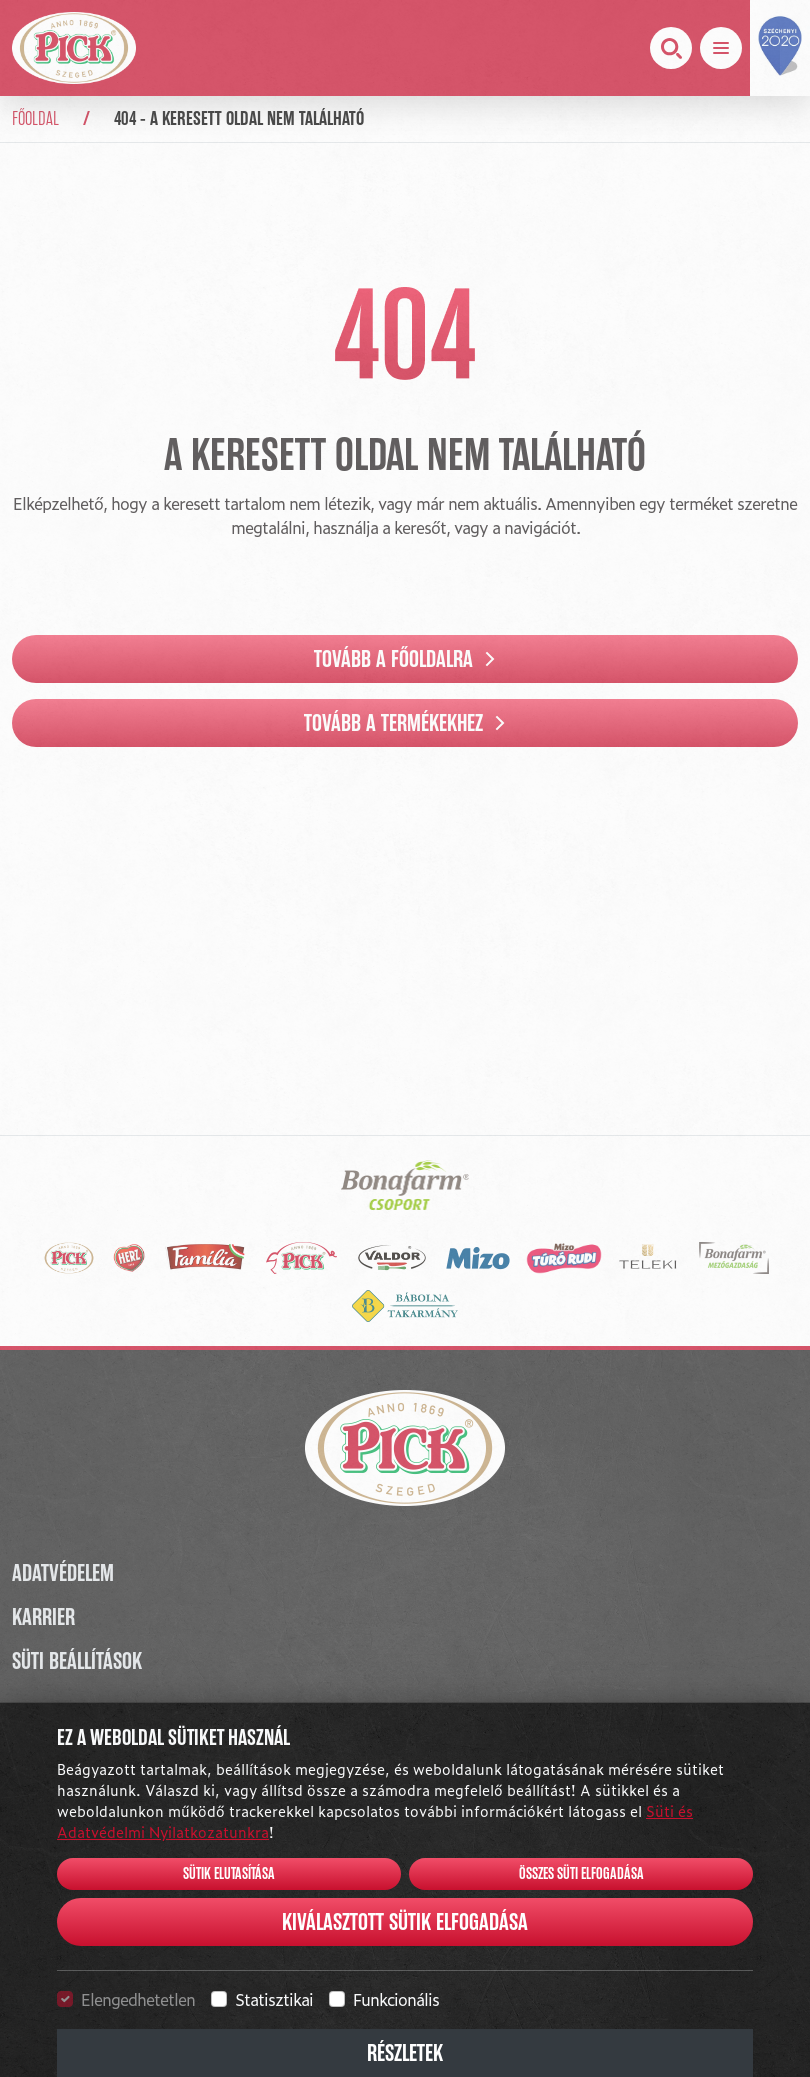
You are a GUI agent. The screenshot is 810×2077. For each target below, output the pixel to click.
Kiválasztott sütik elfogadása (405, 1922)
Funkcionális (396, 1999)
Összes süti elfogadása (581, 1874)
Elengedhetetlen (138, 1999)
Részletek (405, 2053)
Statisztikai (274, 1999)
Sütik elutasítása (229, 1874)
